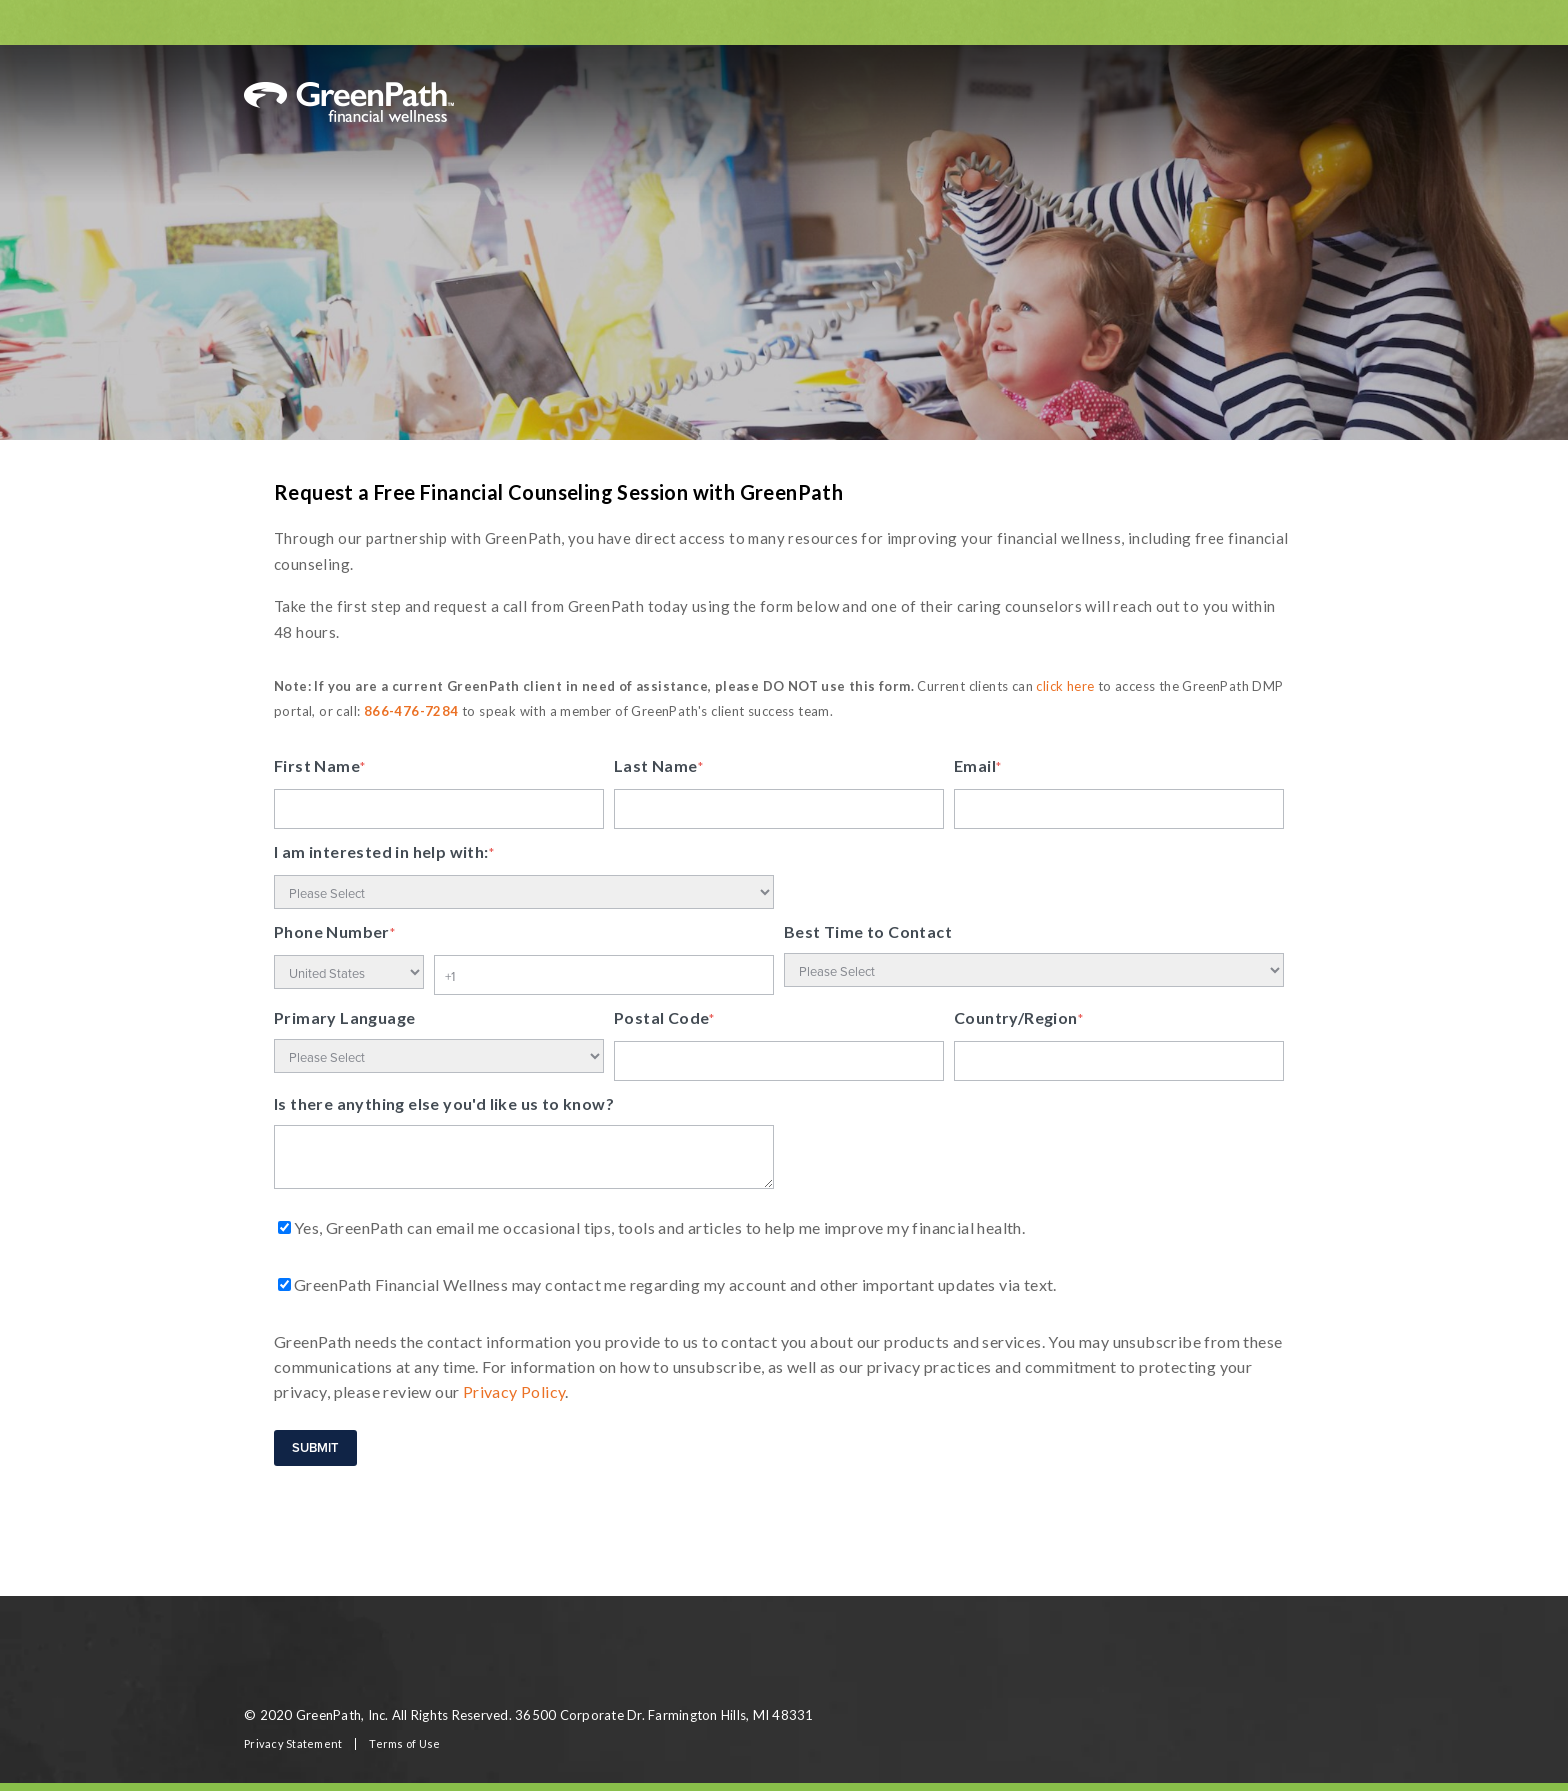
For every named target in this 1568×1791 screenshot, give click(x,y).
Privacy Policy (514, 1391)
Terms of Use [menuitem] (404, 1744)
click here (1065, 686)
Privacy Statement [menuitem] (293, 1744)
